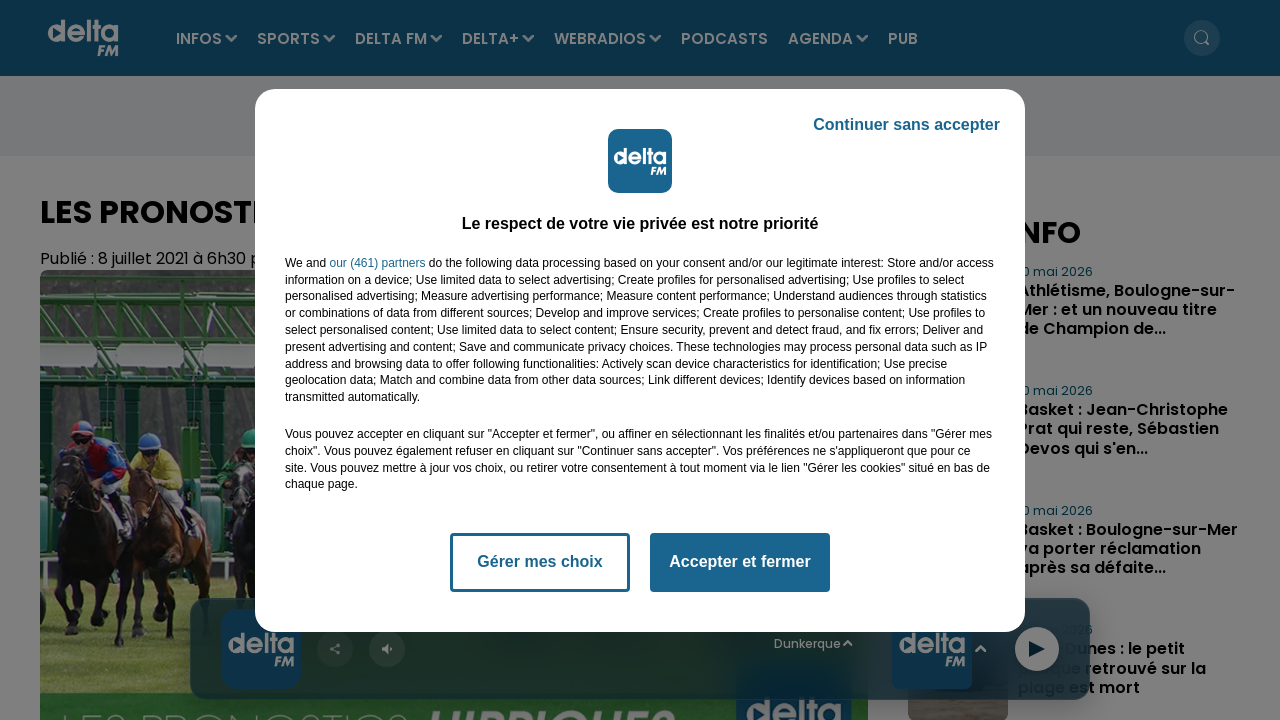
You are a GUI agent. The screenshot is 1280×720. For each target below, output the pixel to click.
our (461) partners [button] (377, 263)
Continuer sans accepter (906, 124)
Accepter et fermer (739, 561)
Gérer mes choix (539, 561)
